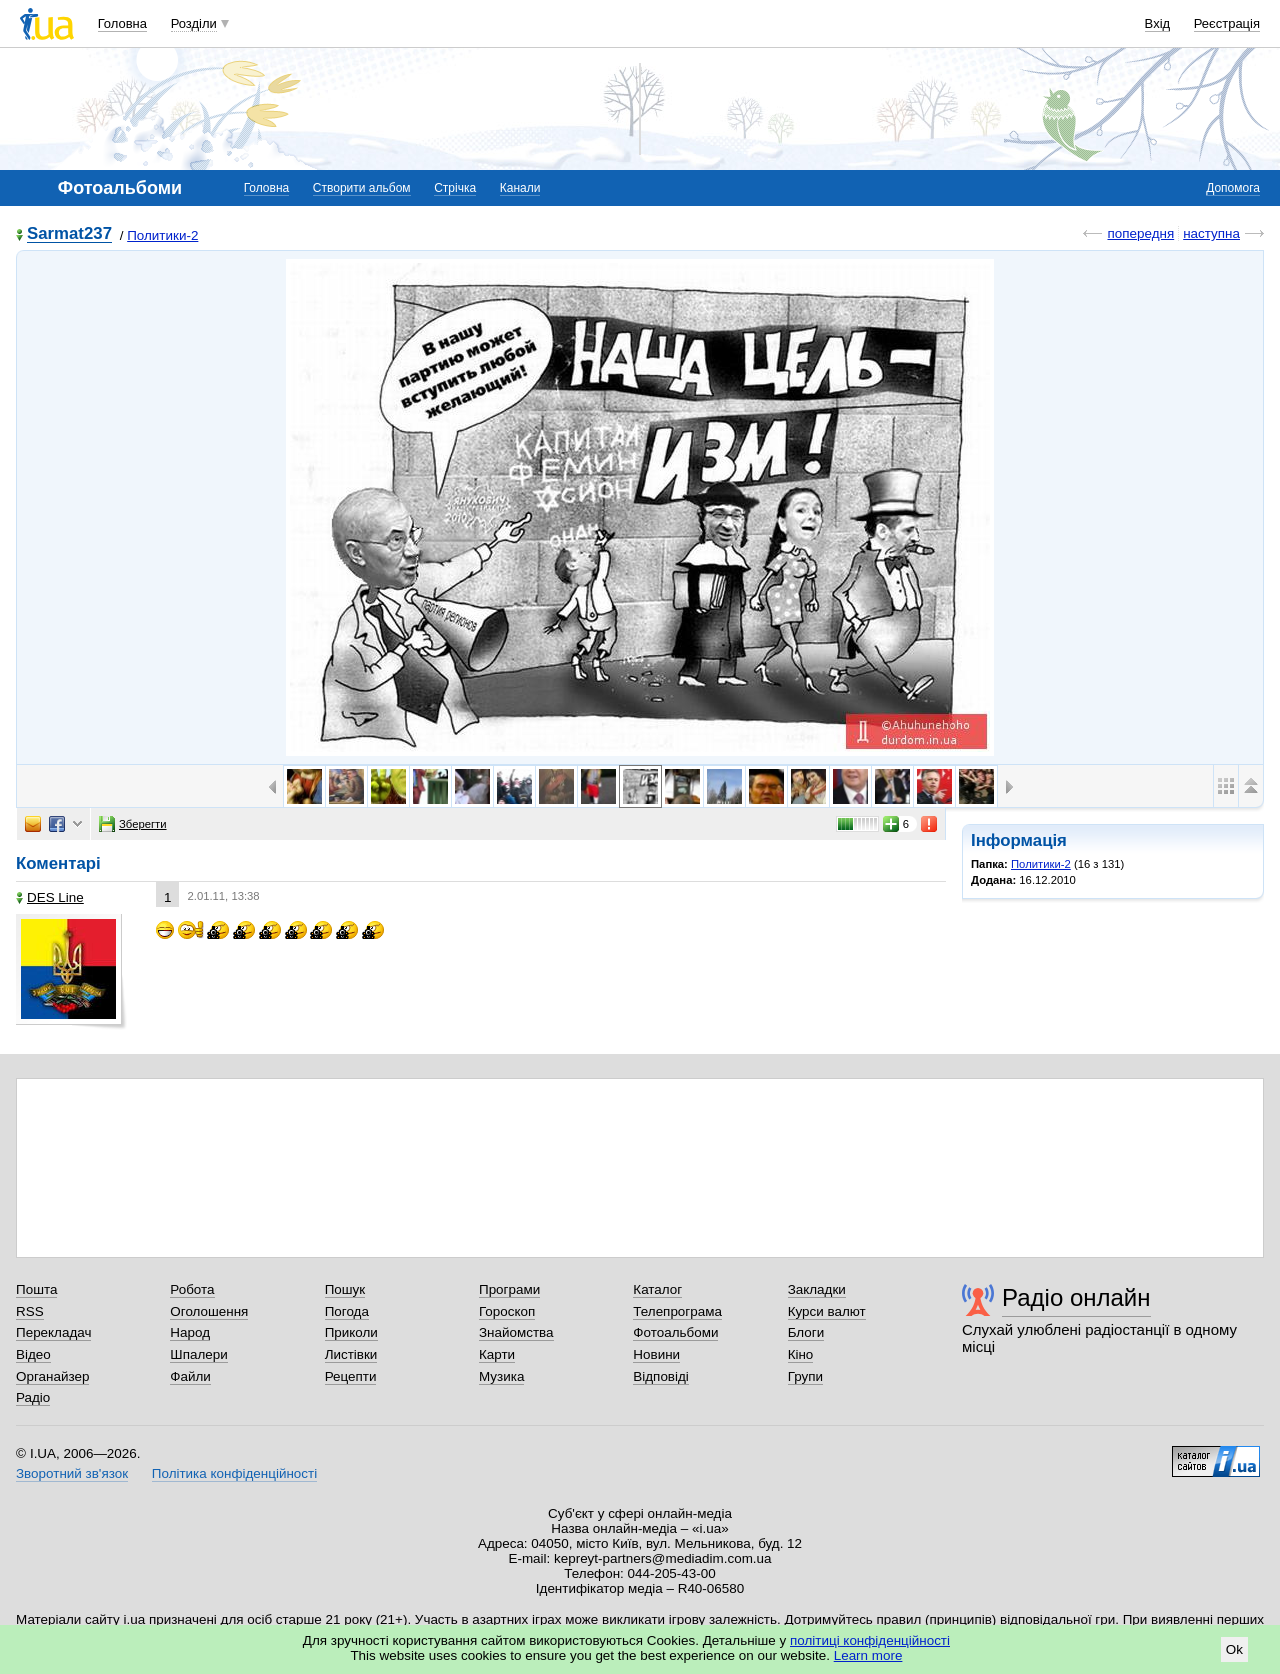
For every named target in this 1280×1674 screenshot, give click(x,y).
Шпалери (198, 1354)
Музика (501, 1376)
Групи (805, 1376)
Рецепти (351, 1376)
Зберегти (133, 824)
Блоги (806, 1332)
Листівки (351, 1354)
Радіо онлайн (1076, 1297)
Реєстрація (1227, 23)
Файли (190, 1376)
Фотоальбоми (675, 1332)
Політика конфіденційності (234, 1473)
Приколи (351, 1332)
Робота (192, 1289)
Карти (497, 1354)
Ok (1234, 1649)
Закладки (817, 1289)
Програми (509, 1289)
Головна (122, 23)
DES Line (50, 897)
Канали (520, 188)
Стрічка (455, 188)
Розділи (194, 23)
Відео (33, 1354)
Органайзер (52, 1376)
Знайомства (516, 1332)
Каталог (657, 1289)
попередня (1140, 233)
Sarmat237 (69, 234)
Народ (190, 1332)
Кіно (801, 1354)
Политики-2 (162, 235)
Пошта (36, 1289)
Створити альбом (362, 188)
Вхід (1158, 23)
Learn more (868, 1655)
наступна (1211, 233)
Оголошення (209, 1311)
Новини (656, 1354)
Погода (347, 1311)
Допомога (1233, 188)
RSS (30, 1311)
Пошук (345, 1289)
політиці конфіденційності (870, 1640)
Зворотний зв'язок (72, 1473)
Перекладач (53, 1332)
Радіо (33, 1397)
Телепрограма (677, 1311)
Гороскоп (507, 1311)
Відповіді (661, 1376)
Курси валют (827, 1311)
